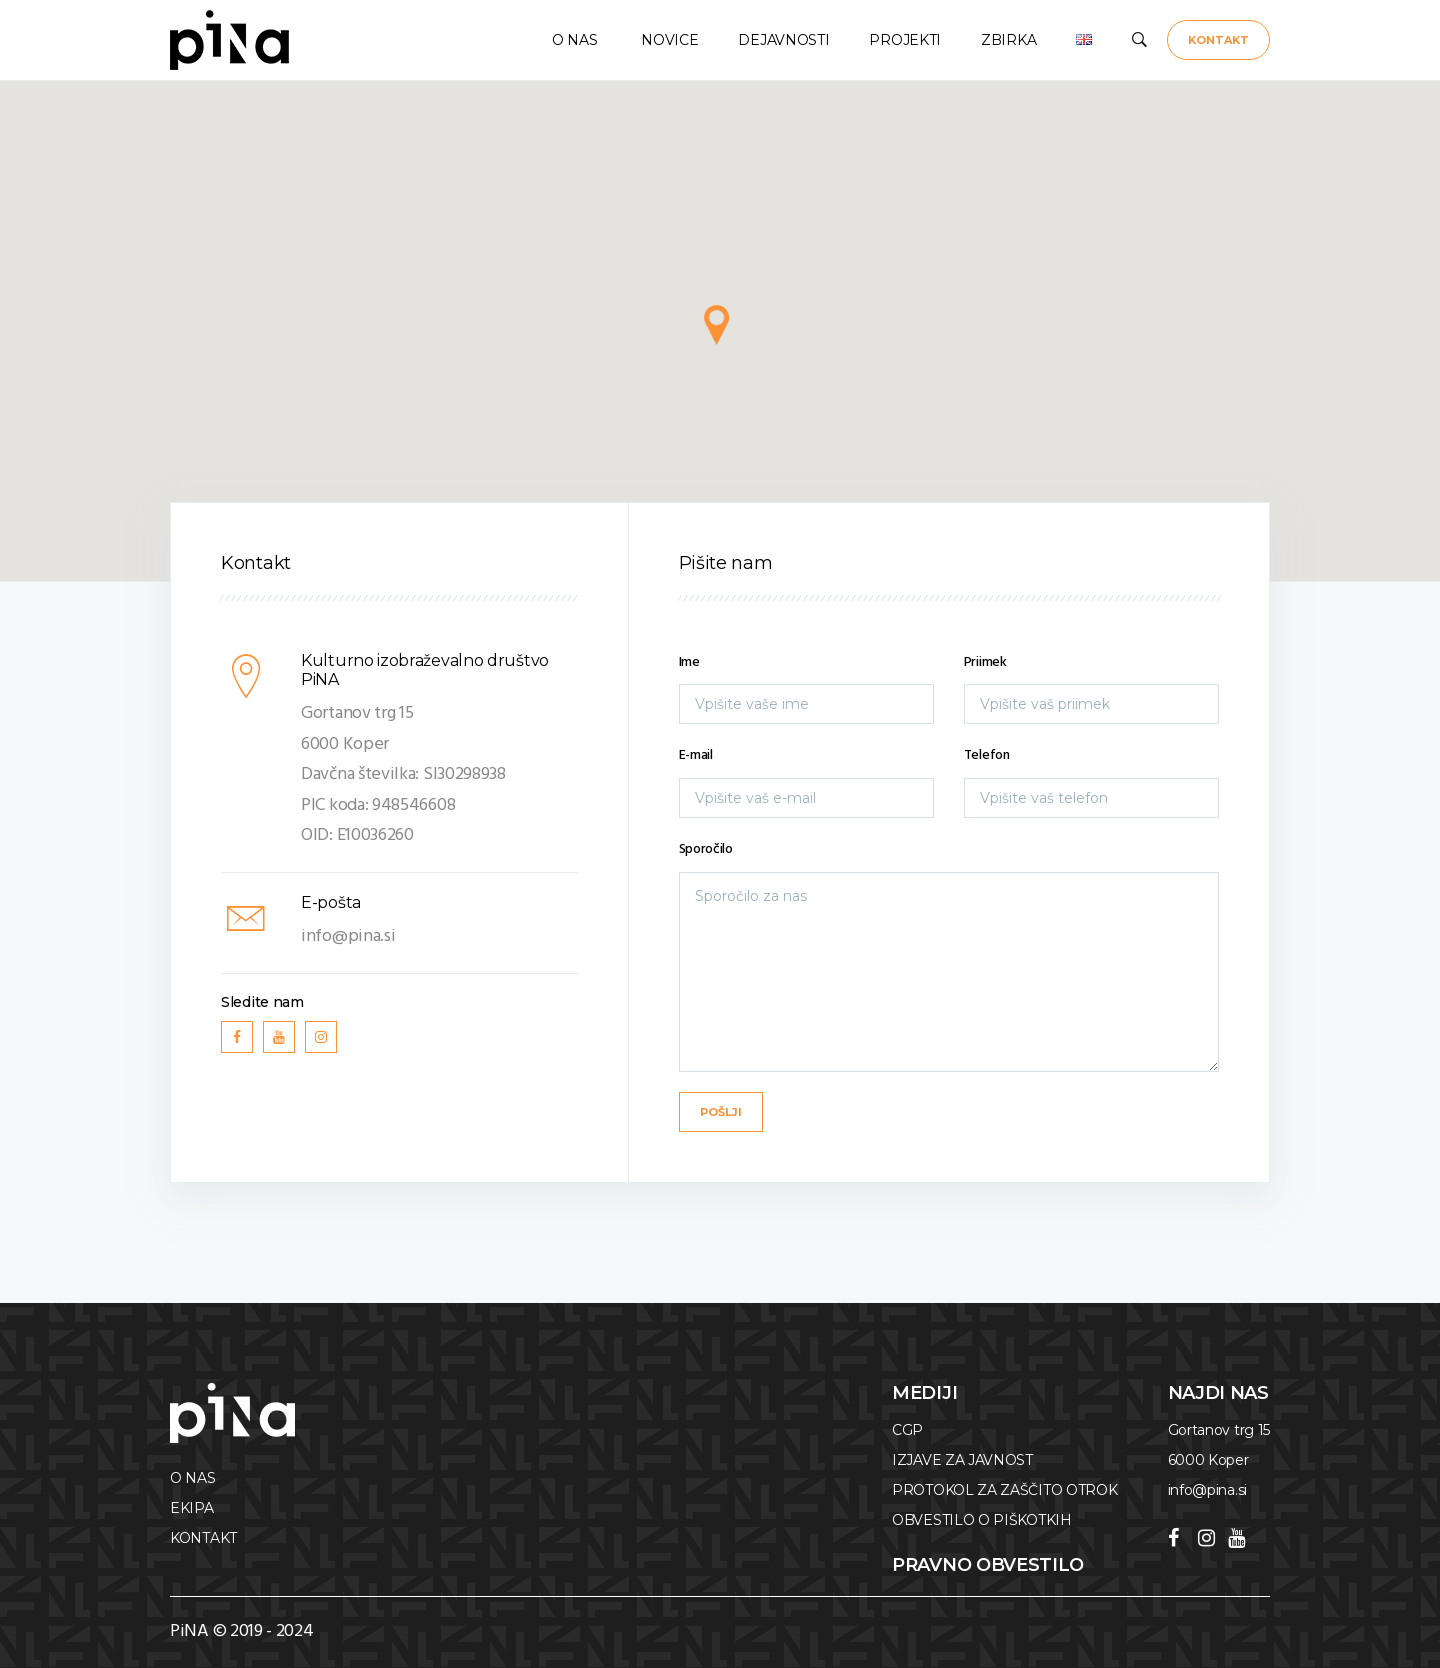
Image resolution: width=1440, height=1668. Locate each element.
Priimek (985, 662)
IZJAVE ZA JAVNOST (962, 1460)
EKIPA (192, 1508)
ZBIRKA (1008, 40)
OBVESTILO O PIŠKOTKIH (982, 1520)
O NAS (572, 40)
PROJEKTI (905, 40)
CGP (907, 1430)
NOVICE (668, 40)
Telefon (987, 755)
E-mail (696, 755)
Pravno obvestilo (988, 1565)
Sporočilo (706, 849)
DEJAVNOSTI (783, 40)
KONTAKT (1218, 40)
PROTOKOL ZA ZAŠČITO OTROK (1005, 1490)
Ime (689, 662)
